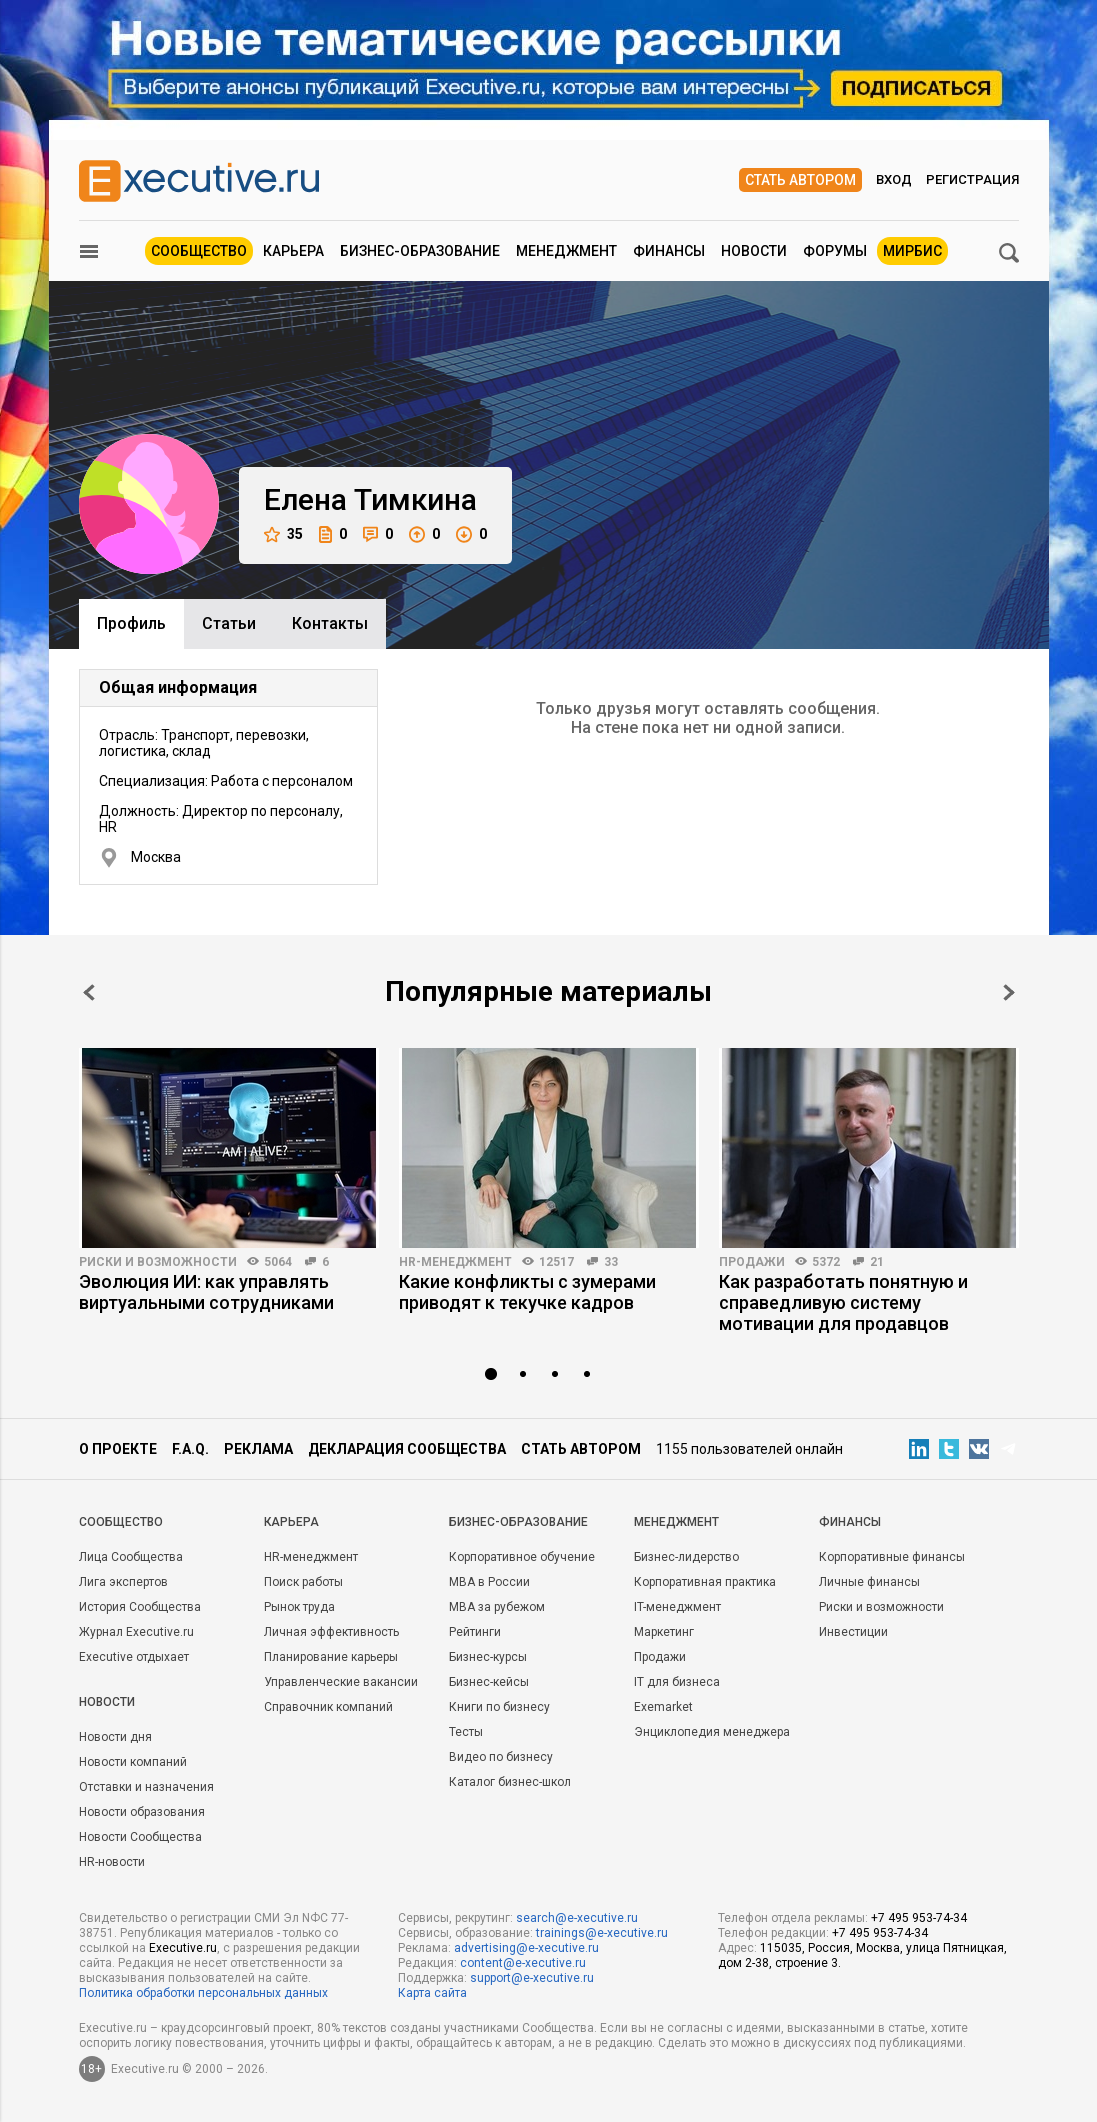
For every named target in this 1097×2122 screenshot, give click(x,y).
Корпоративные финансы (892, 1557)
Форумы (835, 251)
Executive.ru (183, 1948)
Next (1009, 992)
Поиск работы (303, 1582)
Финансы (669, 251)
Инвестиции (853, 1632)
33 (611, 1262)
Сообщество (199, 251)
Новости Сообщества (140, 1837)
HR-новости (112, 1862)
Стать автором (800, 180)
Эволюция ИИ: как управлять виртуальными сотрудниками (206, 1292)
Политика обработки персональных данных (203, 1993)
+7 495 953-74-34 (919, 1918)
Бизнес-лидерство (686, 1557)
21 (877, 1262)
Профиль (131, 623)
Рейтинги (475, 1632)
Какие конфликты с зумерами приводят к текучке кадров (527, 1292)
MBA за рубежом (497, 1607)
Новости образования (142, 1812)
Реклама (258, 1449)
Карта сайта (432, 1993)
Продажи (752, 1262)
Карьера (293, 251)
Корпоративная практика (705, 1582)
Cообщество (121, 1522)
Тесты (466, 1732)
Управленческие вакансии (341, 1682)
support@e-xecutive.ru (532, 1978)
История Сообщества (140, 1607)
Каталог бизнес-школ (510, 1782)
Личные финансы (869, 1582)
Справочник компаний (328, 1707)
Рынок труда (299, 1607)
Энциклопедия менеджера (712, 1732)
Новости (754, 251)
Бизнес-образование (420, 251)
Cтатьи (229, 623)
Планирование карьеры (331, 1657)
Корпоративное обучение (522, 1557)
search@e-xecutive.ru (577, 1918)
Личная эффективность (331, 1632)
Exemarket (663, 1707)
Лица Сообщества (131, 1557)
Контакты (330, 623)
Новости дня (115, 1737)
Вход (894, 179)
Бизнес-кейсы (489, 1682)
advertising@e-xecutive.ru (526, 1948)
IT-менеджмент (677, 1607)
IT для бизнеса (677, 1682)
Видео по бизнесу (501, 1757)
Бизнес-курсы (488, 1657)
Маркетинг (664, 1632)
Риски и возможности (158, 1262)
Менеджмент (566, 251)
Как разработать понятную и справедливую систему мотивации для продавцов (843, 1302)
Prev (89, 992)
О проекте (118, 1449)
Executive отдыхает (134, 1657)
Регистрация (972, 179)
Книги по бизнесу (499, 1707)
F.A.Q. (190, 1449)
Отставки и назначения (146, 1787)
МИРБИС (912, 251)
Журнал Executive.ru (136, 1632)
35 (283, 534)
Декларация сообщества (407, 1449)
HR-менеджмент (455, 1262)
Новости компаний (133, 1762)
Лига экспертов (123, 1582)
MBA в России (489, 1582)
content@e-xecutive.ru (523, 1963)
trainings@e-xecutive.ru (602, 1933)
